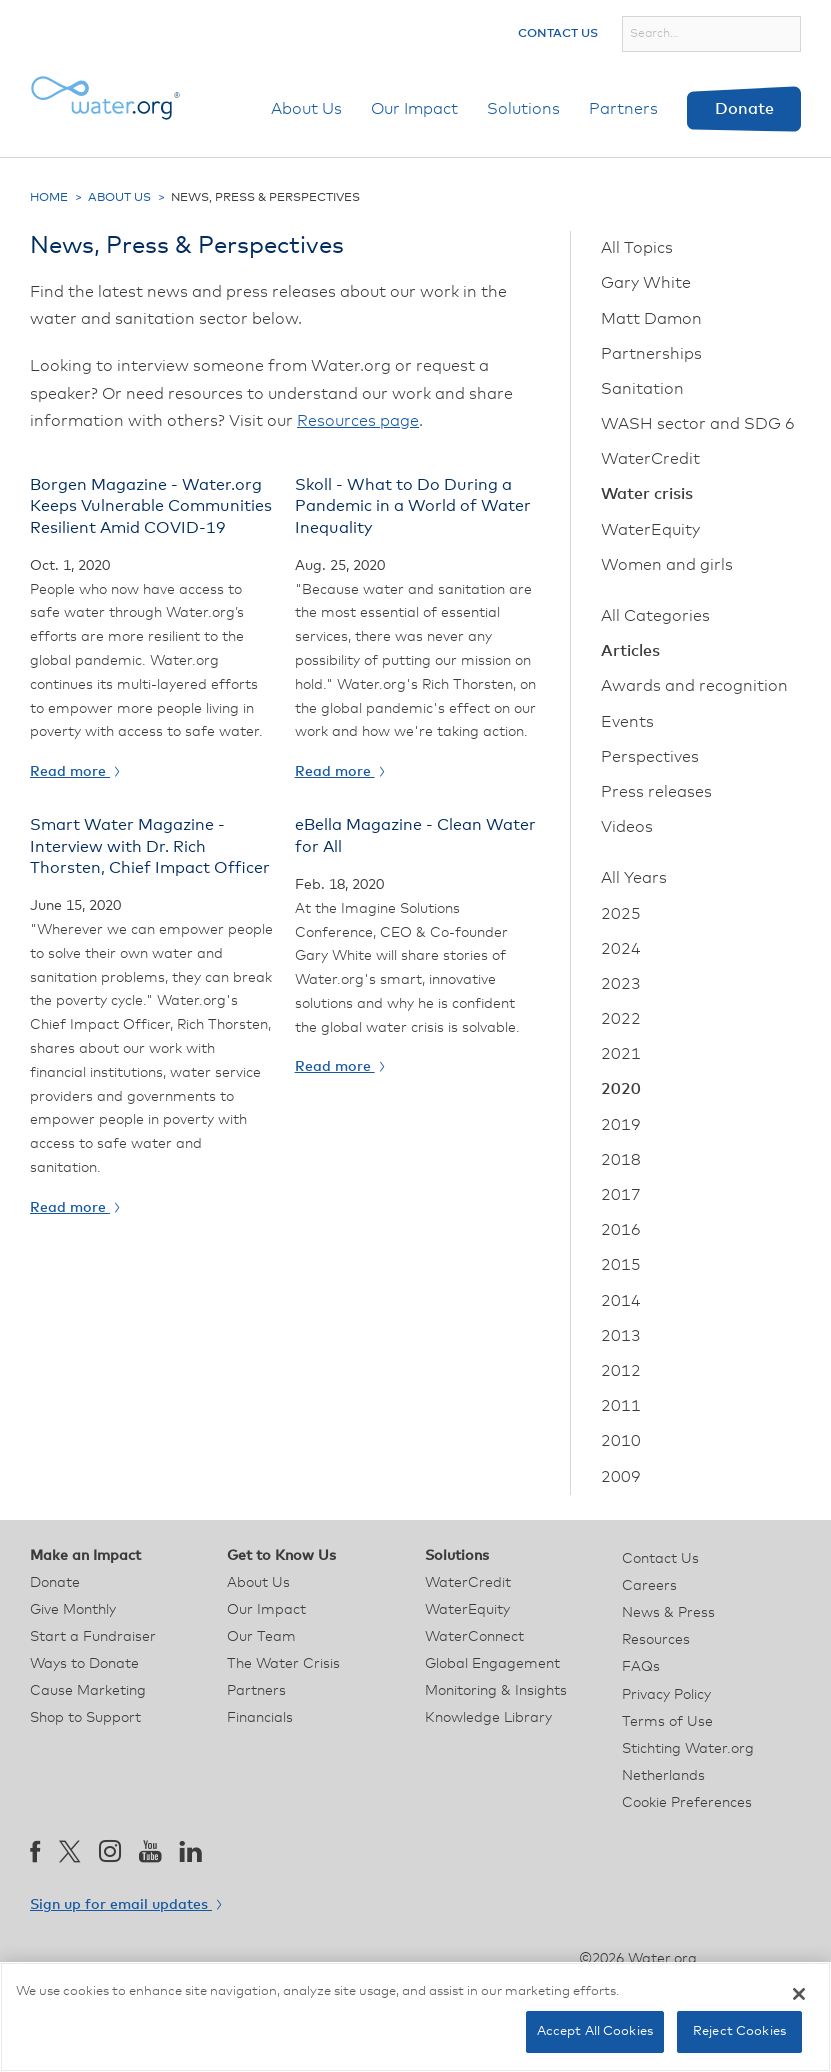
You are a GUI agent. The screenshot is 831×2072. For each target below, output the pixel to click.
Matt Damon (651, 319)
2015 (621, 1265)
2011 (621, 1406)
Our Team (261, 1637)
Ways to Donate (84, 1664)
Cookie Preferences (687, 1803)
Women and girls (667, 565)
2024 (621, 949)
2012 (621, 1371)
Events (627, 722)
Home (49, 198)
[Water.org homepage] (105, 98)
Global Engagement (492, 1664)
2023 (621, 984)
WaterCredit (650, 459)
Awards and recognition (694, 686)
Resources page (358, 421)
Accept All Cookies (595, 2031)
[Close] (799, 1994)
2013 (621, 1336)
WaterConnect (474, 1637)
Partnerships (651, 354)
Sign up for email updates (125, 1905)
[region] (415, 2017)
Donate (744, 109)
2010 (621, 1441)
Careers (649, 1586)
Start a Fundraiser (93, 1637)
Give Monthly (73, 1610)
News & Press (668, 1613)
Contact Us (558, 34)
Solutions (523, 109)
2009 (621, 1477)
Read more (74, 772)
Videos (627, 827)
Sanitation (642, 389)
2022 (621, 1019)
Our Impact (414, 109)
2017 (621, 1195)
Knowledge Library (488, 1718)
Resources (656, 1640)
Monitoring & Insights (496, 1691)
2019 (621, 1125)
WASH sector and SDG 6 (698, 424)
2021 (621, 1054)
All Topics (637, 248)
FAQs (641, 1667)
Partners (623, 109)
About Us (306, 109)
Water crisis (647, 494)
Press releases (656, 792)
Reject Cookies (739, 2031)
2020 (621, 1089)
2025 (621, 914)
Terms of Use (667, 1722)
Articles (630, 651)
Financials (260, 1718)
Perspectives (650, 757)
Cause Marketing (88, 1691)
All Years (634, 878)
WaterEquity (650, 530)
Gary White (646, 283)
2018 (621, 1160)
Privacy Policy (666, 1695)
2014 (621, 1301)
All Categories (655, 616)
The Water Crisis (283, 1664)
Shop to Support (85, 1718)
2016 (621, 1230)
